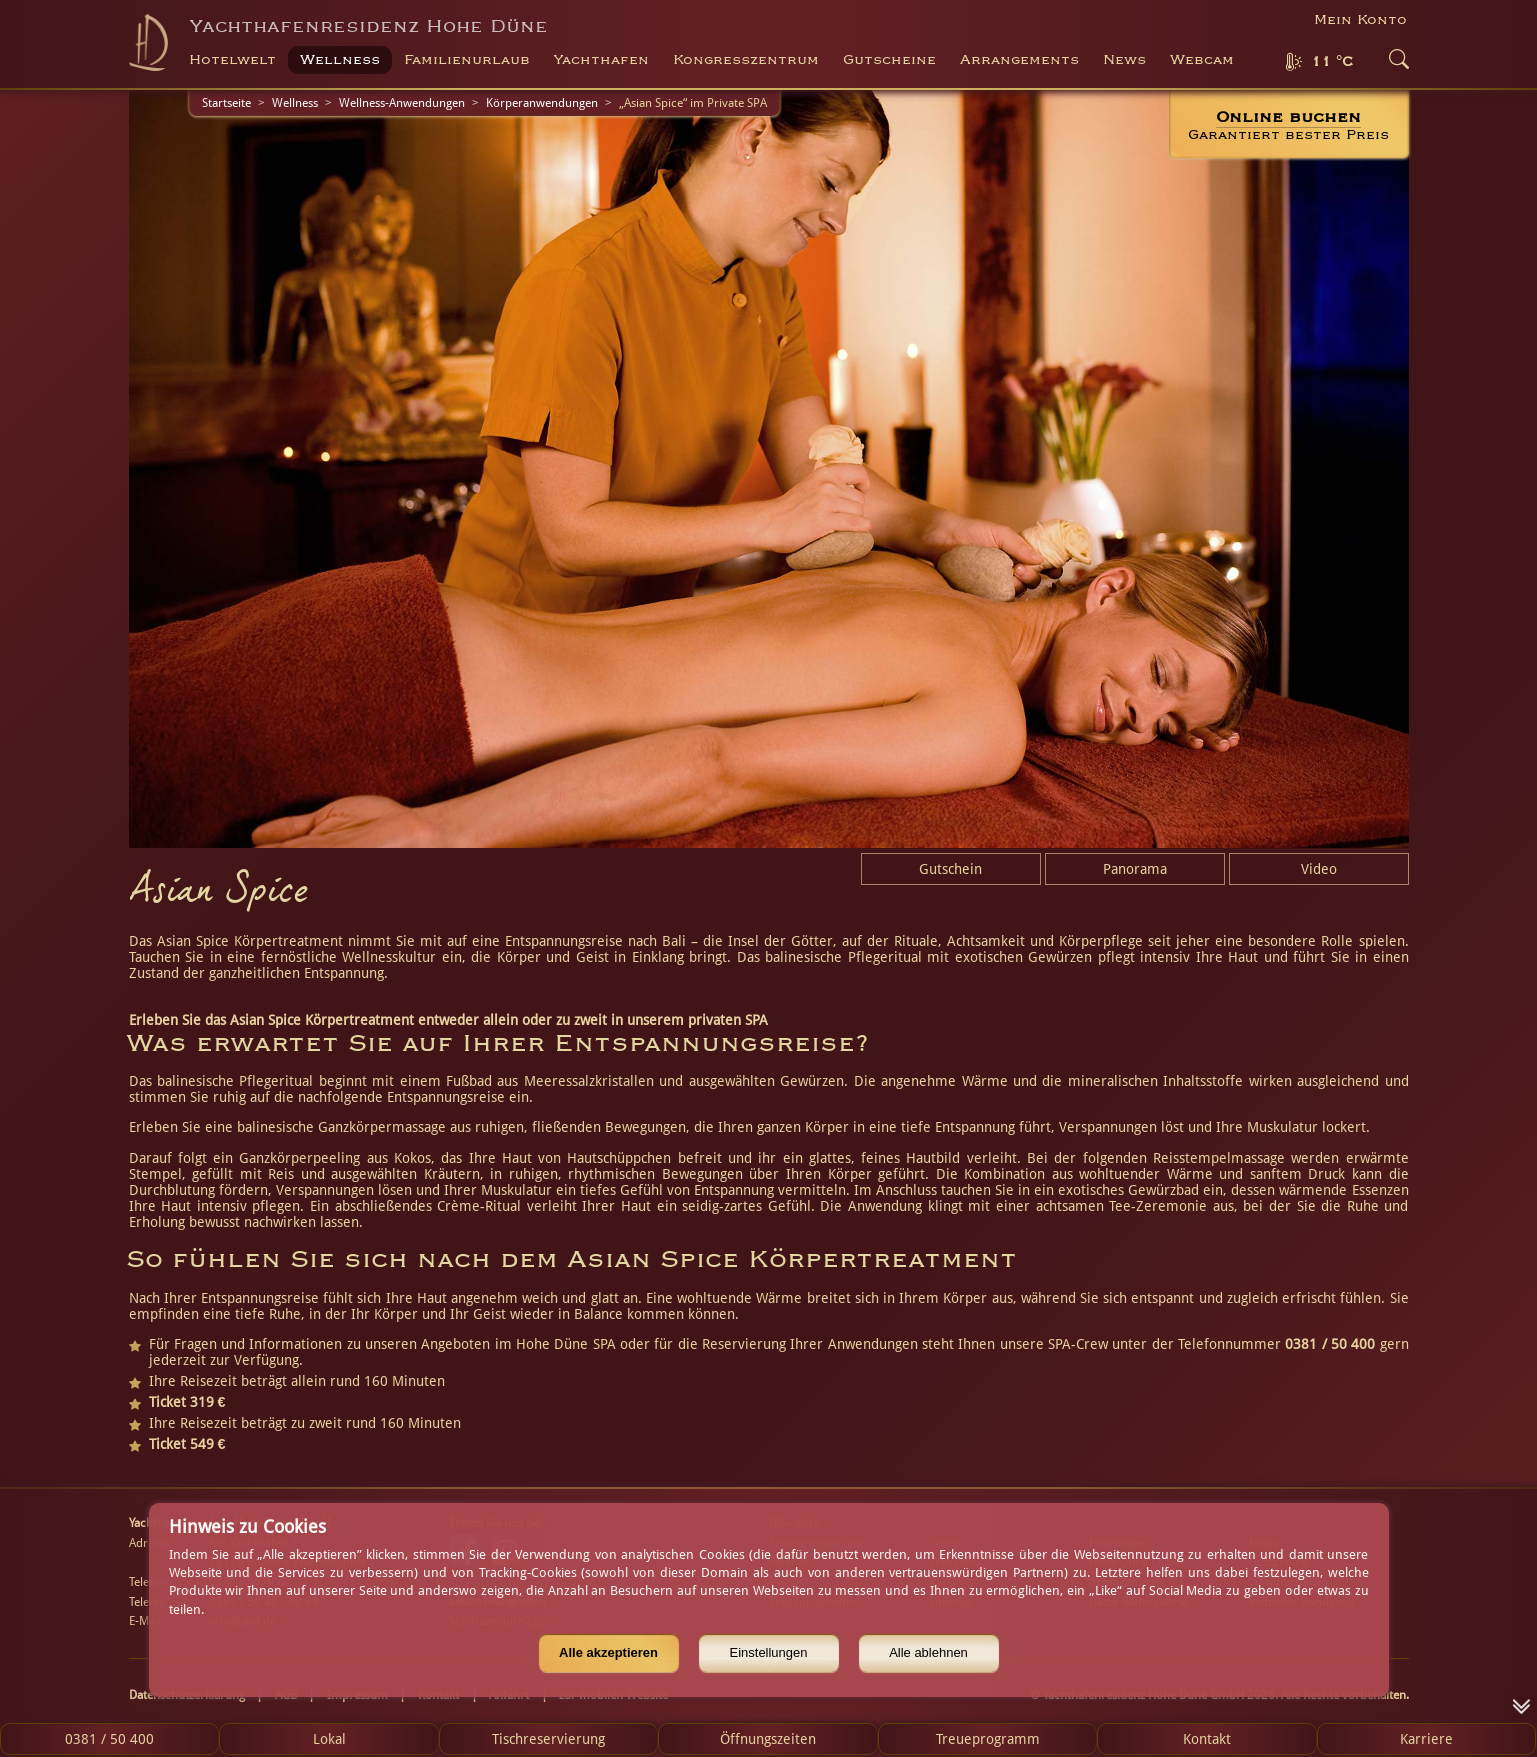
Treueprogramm (988, 1739)
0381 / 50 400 (109, 1739)
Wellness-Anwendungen (402, 103)
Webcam (1202, 60)
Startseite (226, 103)
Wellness (295, 103)
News (1124, 60)
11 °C (1332, 62)
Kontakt (1207, 1739)
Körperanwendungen (542, 103)
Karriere (1426, 1739)
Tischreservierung (548, 1739)
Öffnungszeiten (768, 1739)
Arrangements (1019, 60)
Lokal (329, 1739)
